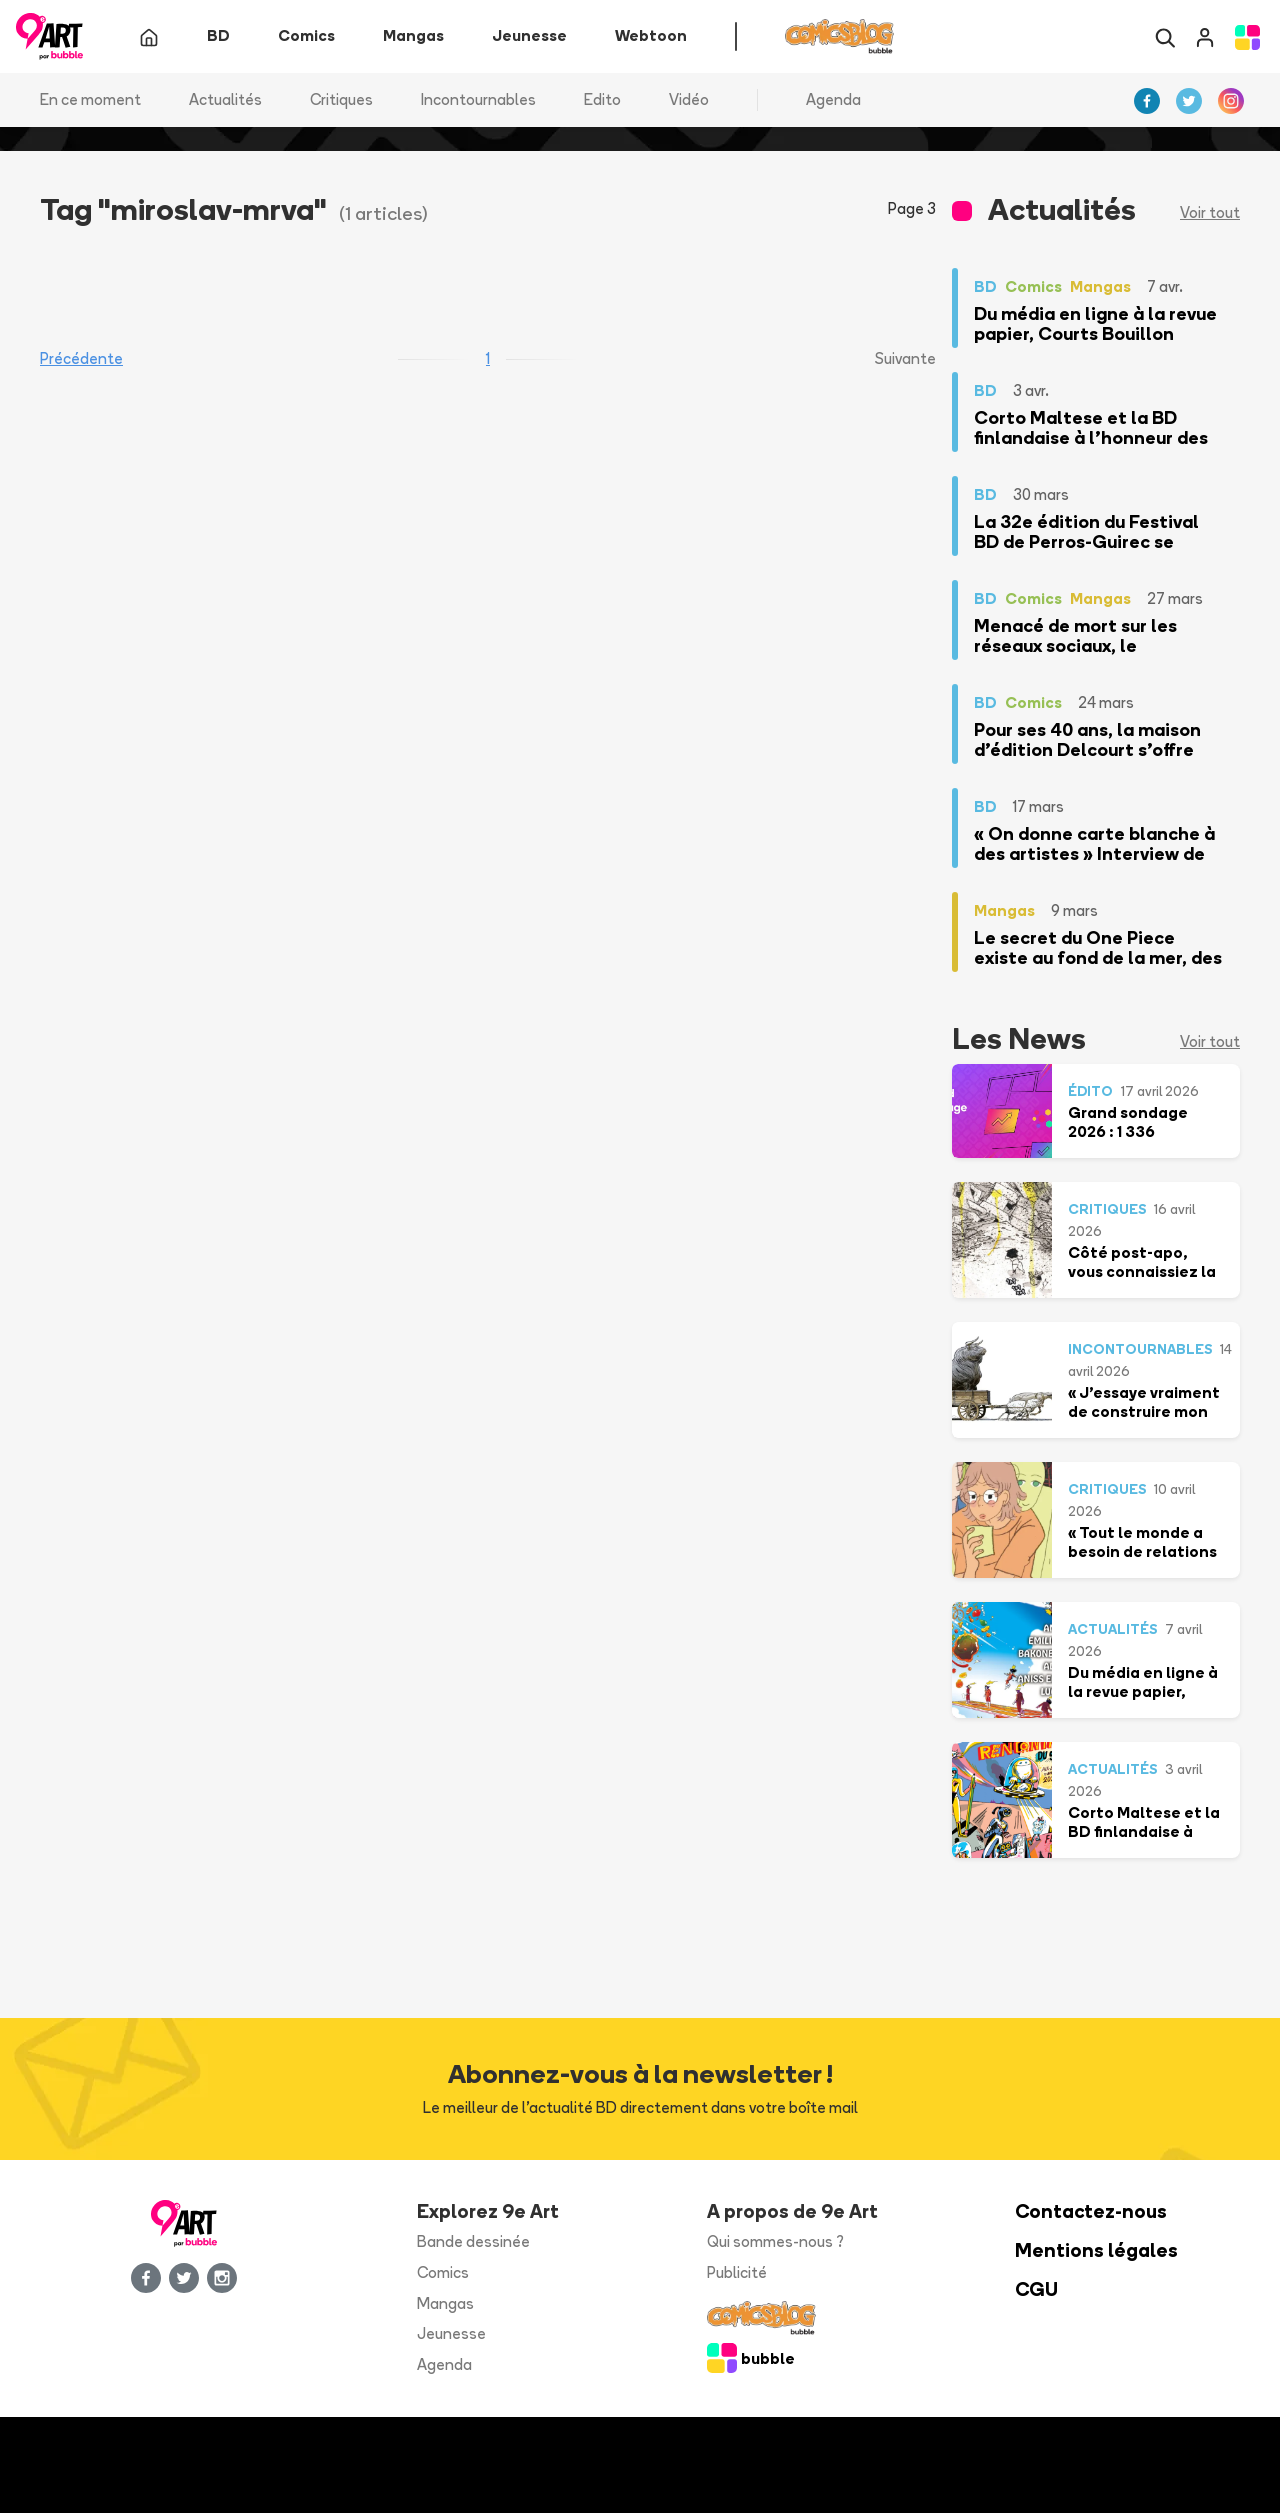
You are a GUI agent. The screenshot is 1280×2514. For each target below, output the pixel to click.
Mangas (445, 2303)
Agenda (833, 99)
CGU (1036, 2289)
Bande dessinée (473, 2242)
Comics (443, 2272)
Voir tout (1210, 213)
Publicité (737, 2272)
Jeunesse (451, 2334)
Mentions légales (1096, 2251)
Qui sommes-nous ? (775, 2242)
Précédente (81, 359)
